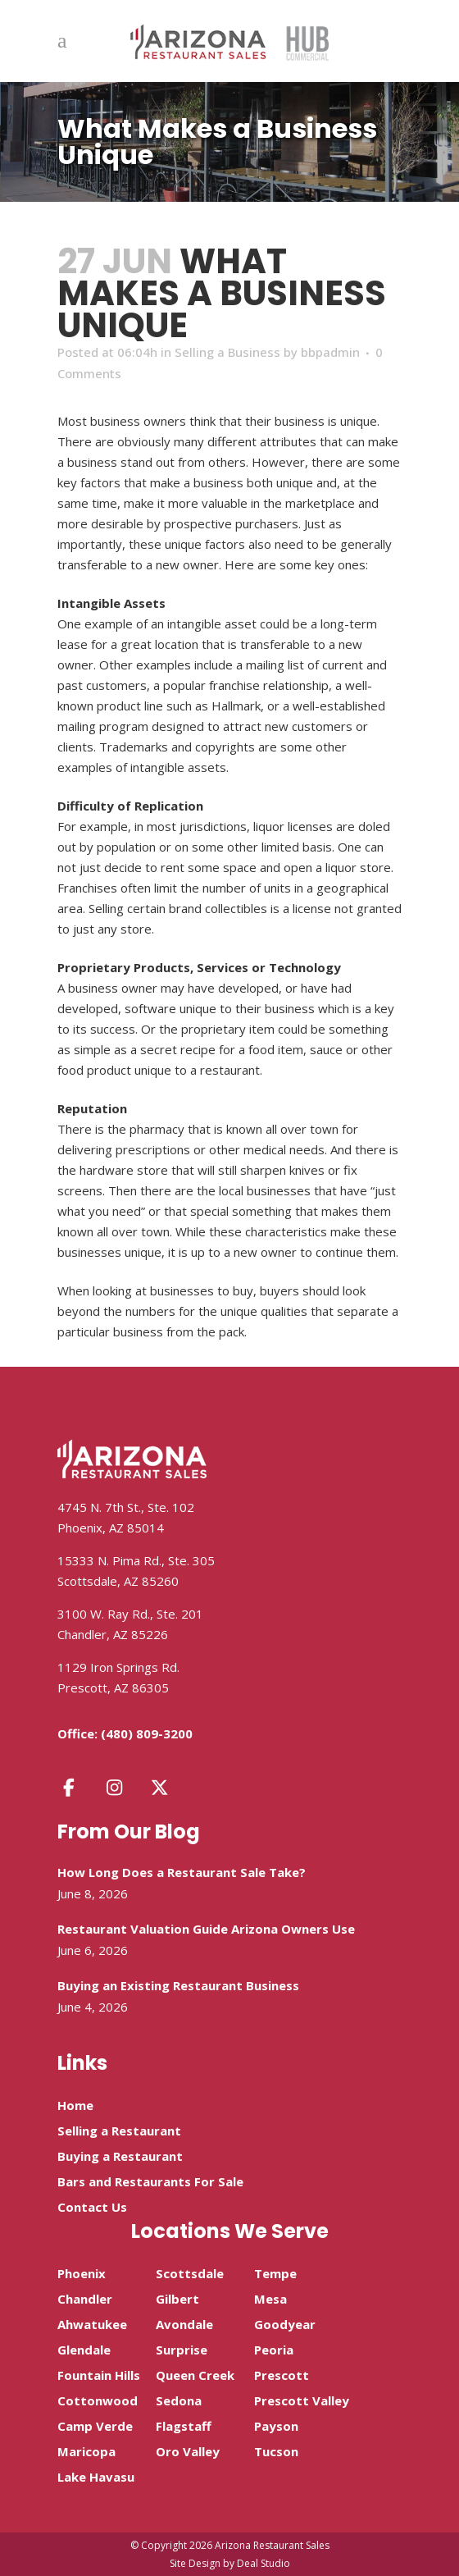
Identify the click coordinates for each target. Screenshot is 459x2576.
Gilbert (177, 2299)
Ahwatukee (92, 2324)
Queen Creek (195, 2375)
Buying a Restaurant (120, 2156)
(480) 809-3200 (147, 1733)
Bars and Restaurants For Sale (150, 2181)
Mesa (270, 2299)
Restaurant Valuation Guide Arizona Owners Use (206, 1929)
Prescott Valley (301, 2400)
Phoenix (81, 2273)
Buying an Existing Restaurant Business (178, 1985)
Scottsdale (190, 2273)
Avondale (184, 2324)
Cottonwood (97, 2400)
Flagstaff (183, 2426)
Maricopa (86, 2451)
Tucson (276, 2451)
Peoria (273, 2349)
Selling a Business (227, 352)
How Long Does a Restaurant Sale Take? (181, 1872)
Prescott (281, 2375)
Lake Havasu (95, 2477)
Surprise (181, 2349)
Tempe (275, 2273)
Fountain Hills (98, 2375)
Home (75, 2105)
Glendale (84, 2349)
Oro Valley (188, 2451)
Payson (276, 2426)
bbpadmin (330, 352)
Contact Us (92, 2207)
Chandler (84, 2299)
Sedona (179, 2400)
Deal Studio (263, 2563)
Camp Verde (95, 2426)
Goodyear (285, 2324)
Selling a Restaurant (119, 2130)
